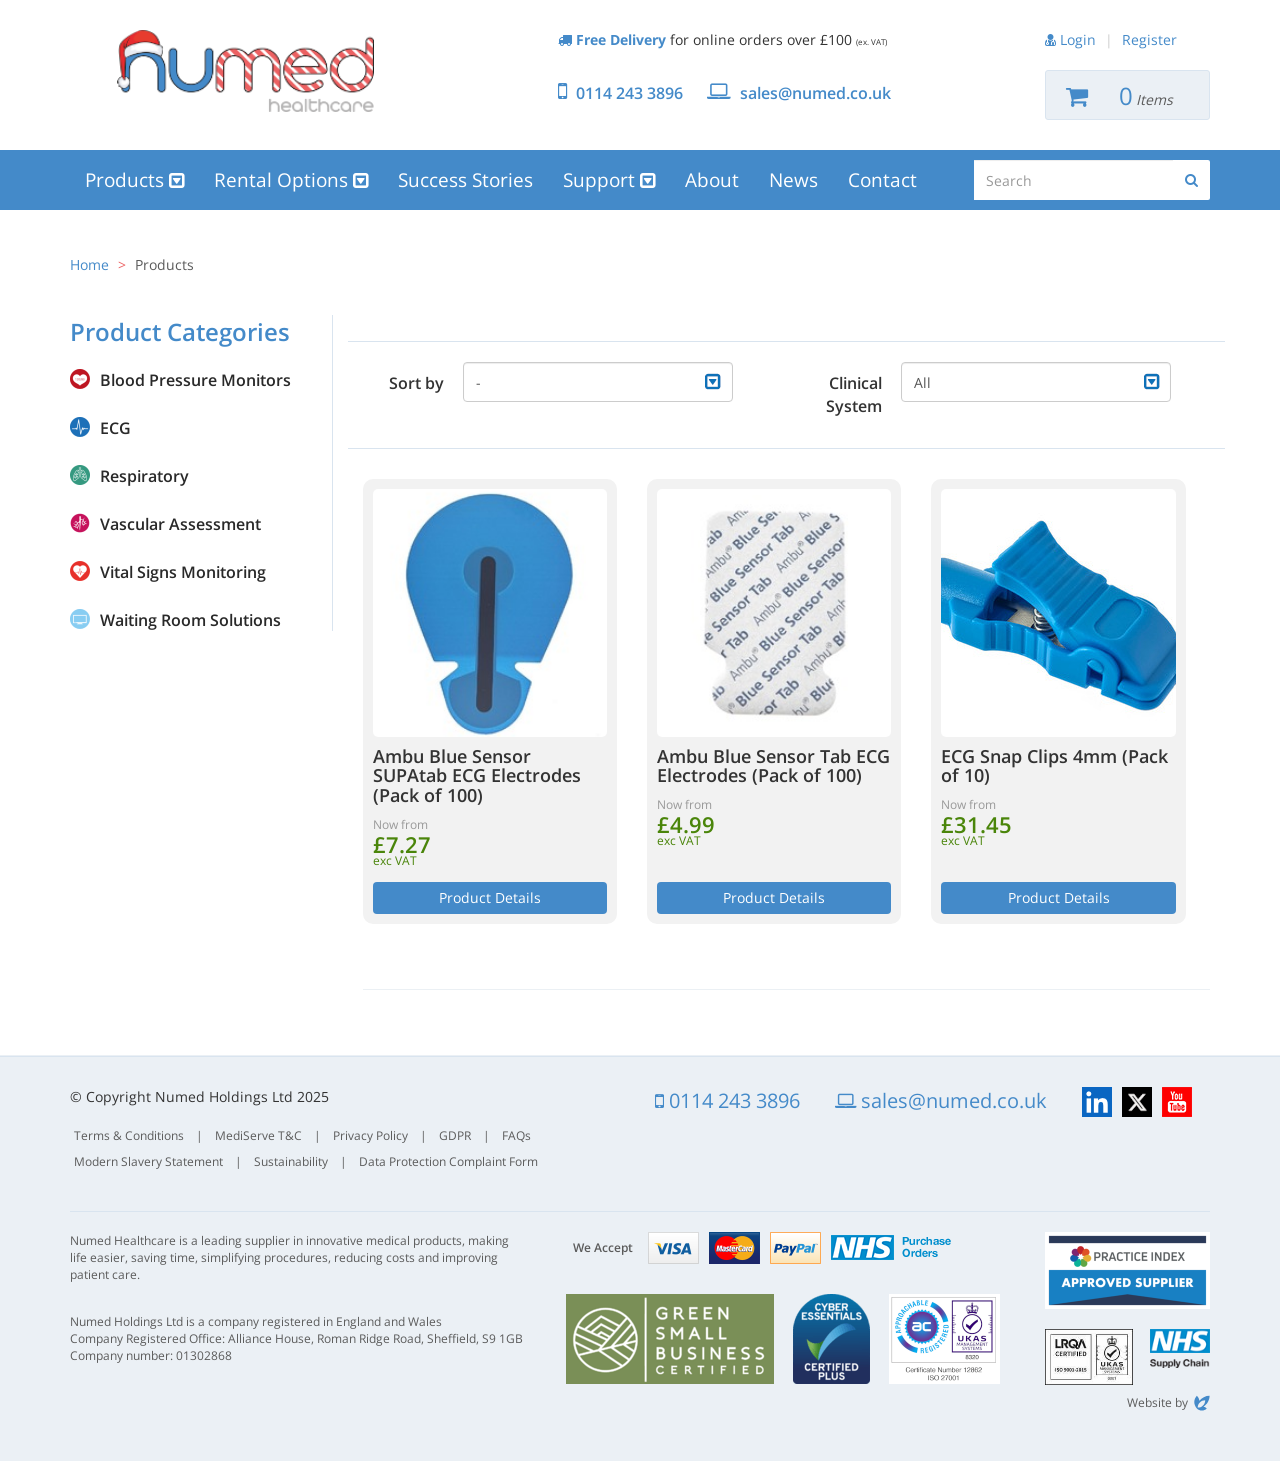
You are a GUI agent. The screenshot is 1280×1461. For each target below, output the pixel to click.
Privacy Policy (370, 1135)
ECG (115, 428)
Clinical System (854, 394)
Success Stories (465, 180)
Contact (882, 180)
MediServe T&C (258, 1135)
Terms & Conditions (129, 1135)
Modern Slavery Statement (148, 1161)
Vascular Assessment (180, 524)
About (712, 180)
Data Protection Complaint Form (448, 1161)
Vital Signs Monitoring (183, 572)
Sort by (416, 383)
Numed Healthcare (245, 71)
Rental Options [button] (291, 180)
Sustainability (291, 1161)
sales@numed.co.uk (815, 93)
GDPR (455, 1135)
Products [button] (134, 180)
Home (89, 264)
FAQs (516, 1135)
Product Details (490, 897)
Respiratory (144, 476)
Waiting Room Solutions (190, 620)
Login (1078, 39)
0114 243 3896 (629, 93)
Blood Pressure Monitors (195, 380)
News (793, 180)
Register (1149, 39)
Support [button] (609, 180)
